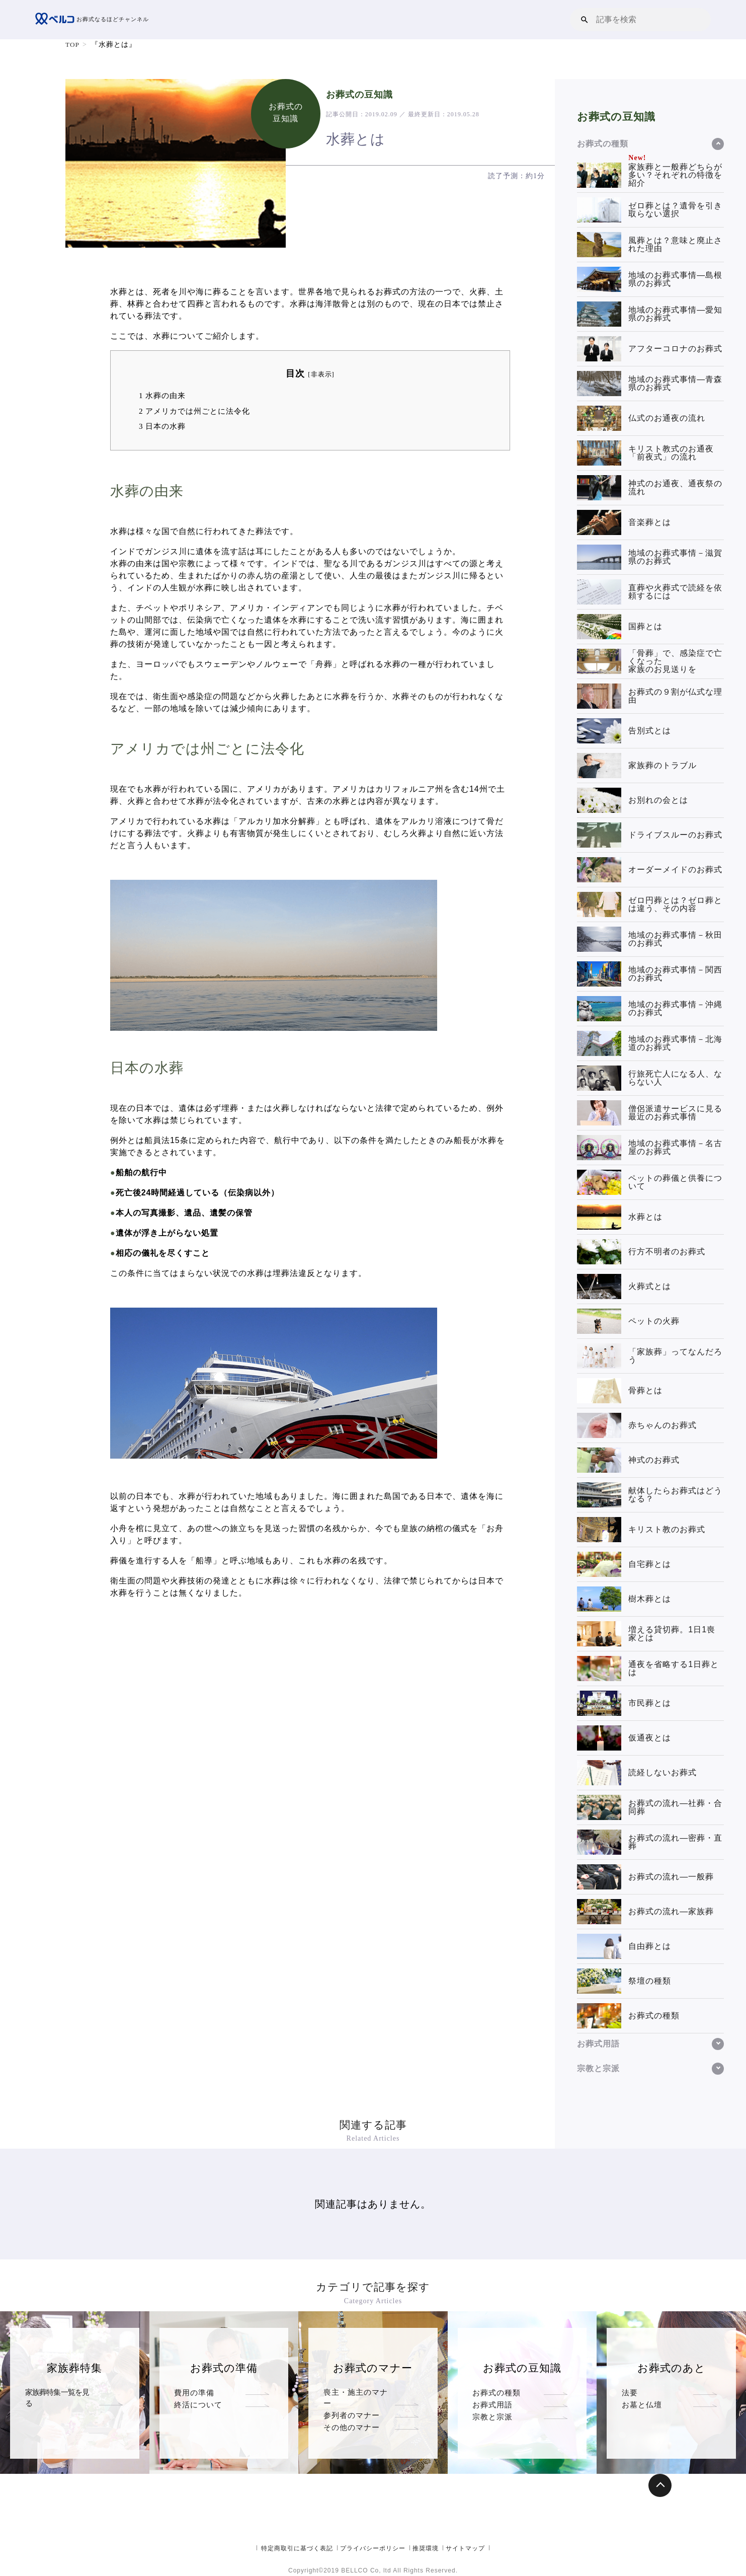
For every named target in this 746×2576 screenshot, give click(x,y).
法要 (630, 2392)
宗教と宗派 (492, 2416)
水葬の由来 (162, 395)
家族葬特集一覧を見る (61, 2392)
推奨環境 (425, 2548)
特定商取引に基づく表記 (297, 2548)
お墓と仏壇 (642, 2404)
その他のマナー (351, 2416)
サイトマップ (465, 2548)
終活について (198, 2404)
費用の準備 (194, 2392)
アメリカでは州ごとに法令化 (194, 411)
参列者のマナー (351, 2404)
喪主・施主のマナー (359, 2392)
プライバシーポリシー (372, 2548)
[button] (584, 19)
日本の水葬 (162, 426)
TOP (72, 44)
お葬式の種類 (496, 2392)
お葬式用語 (492, 2404)
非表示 (321, 374)
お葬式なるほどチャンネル (95, 20)
